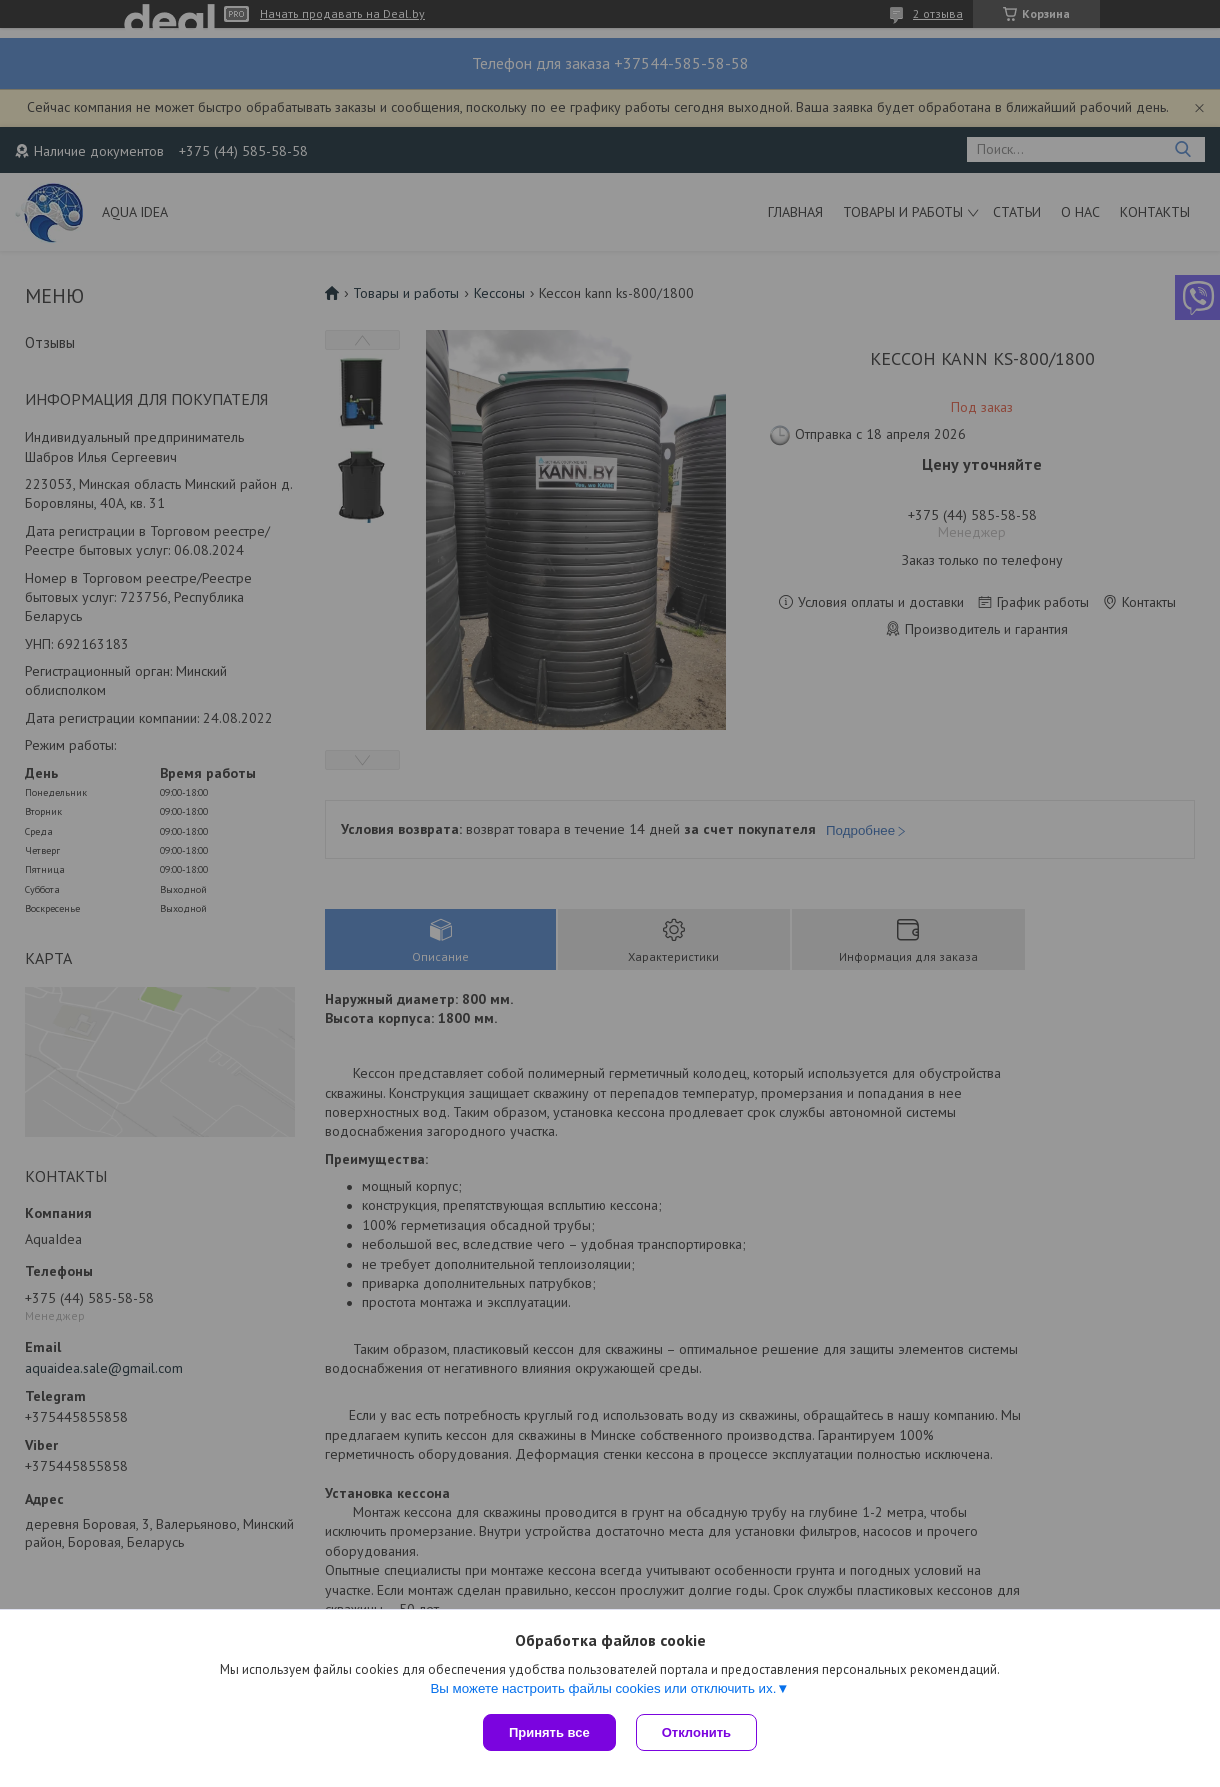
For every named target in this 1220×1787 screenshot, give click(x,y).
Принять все (549, 1732)
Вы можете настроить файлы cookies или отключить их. (603, 1688)
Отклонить (696, 1732)
